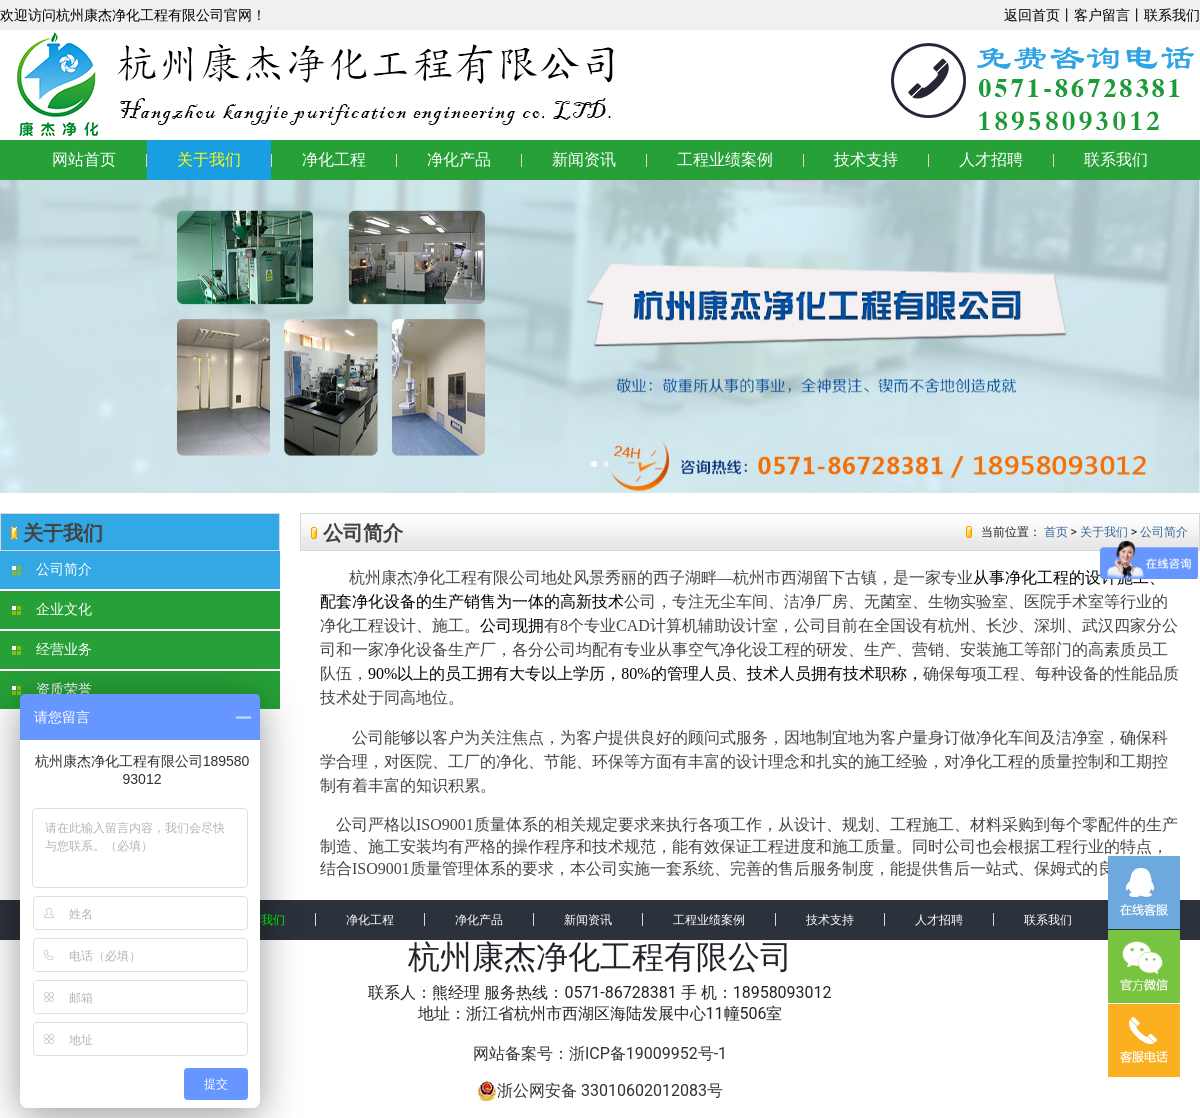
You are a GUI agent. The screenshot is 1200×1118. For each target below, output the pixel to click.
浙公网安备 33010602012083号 (600, 1090)
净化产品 (459, 159)
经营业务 (52, 649)
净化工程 (334, 159)
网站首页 (84, 159)
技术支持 (866, 159)
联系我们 (1172, 15)
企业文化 (52, 609)
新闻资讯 (584, 159)
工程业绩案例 (725, 159)
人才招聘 (991, 159)
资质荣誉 (52, 689)
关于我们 (209, 159)
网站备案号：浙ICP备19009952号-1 (600, 1053)
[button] (90, 336)
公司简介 (52, 569)
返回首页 (1032, 15)
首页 (1056, 532)
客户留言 (1102, 15)
